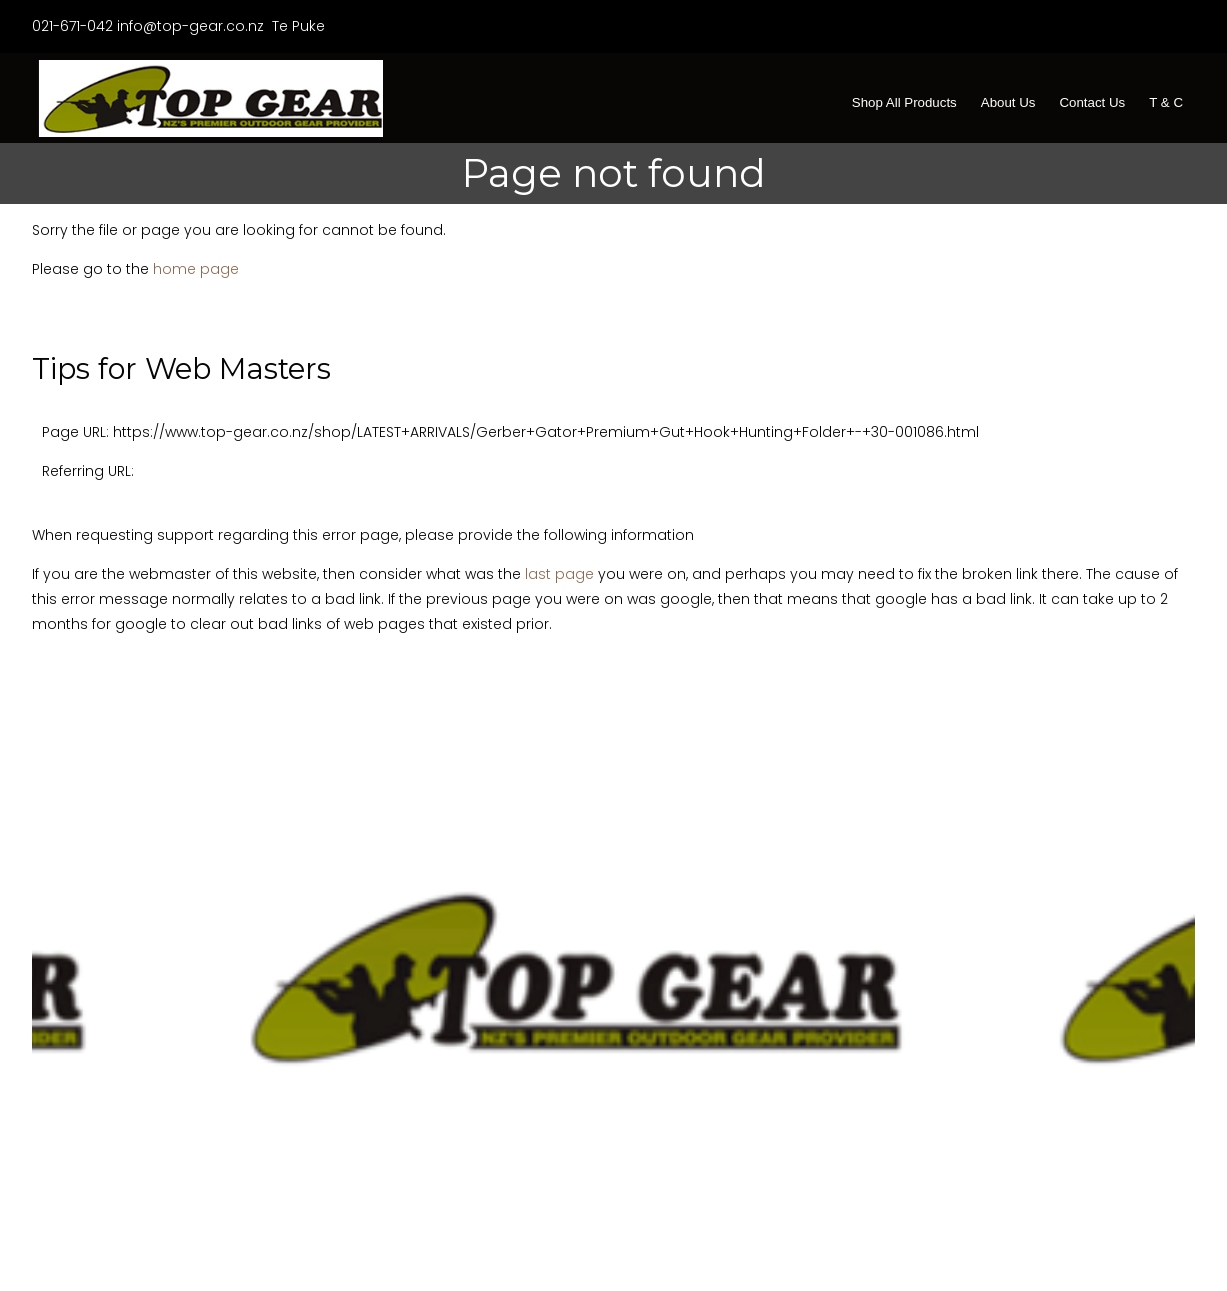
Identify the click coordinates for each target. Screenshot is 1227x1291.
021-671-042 (72, 26)
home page (196, 269)
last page (559, 574)
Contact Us (1092, 102)
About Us (1008, 102)
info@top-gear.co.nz (190, 26)
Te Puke (296, 26)
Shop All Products (904, 102)
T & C (1166, 102)
